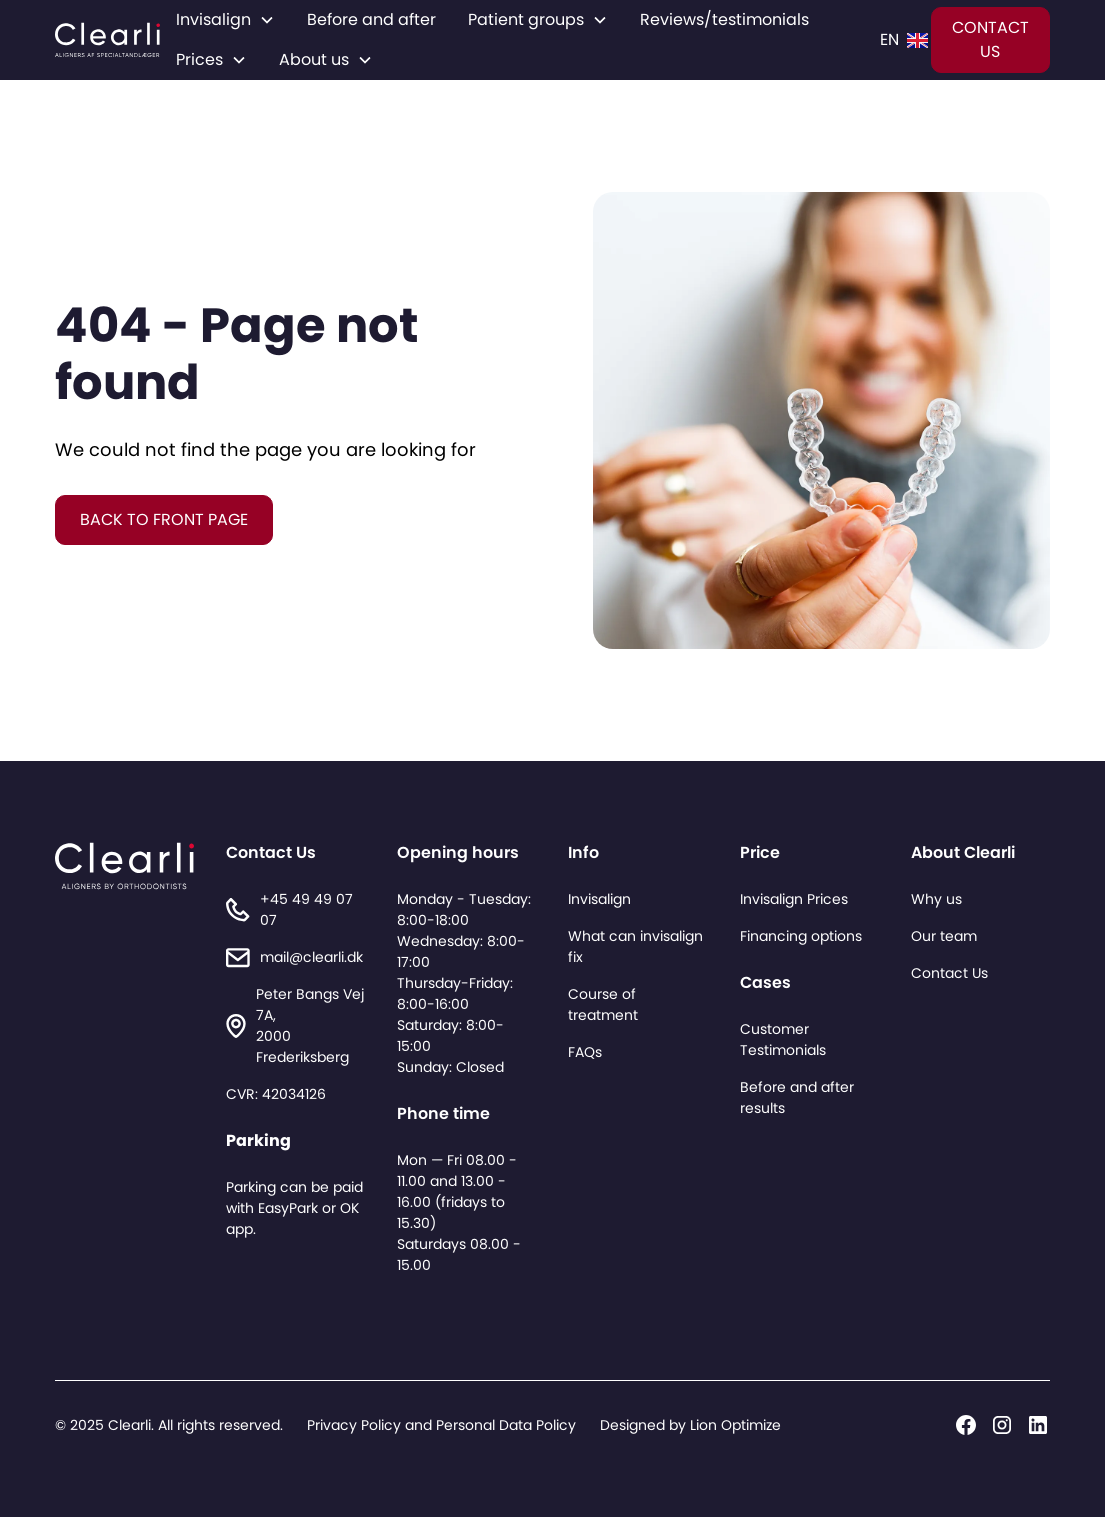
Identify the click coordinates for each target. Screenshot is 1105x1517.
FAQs (585, 1052)
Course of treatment (603, 1004)
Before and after (371, 19)
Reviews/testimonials (724, 19)
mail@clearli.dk (311, 957)
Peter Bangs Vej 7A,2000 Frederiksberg (310, 1025)
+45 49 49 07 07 (306, 909)
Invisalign (599, 899)
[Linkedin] (1038, 1425)
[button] (225, 20)
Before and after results (797, 1097)
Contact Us (949, 973)
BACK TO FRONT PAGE (164, 519)
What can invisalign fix (635, 946)
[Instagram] (1002, 1425)
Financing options (801, 936)
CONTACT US (990, 39)
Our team (944, 936)
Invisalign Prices (794, 899)
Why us (936, 899)
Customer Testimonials (783, 1039)
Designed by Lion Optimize (690, 1425)
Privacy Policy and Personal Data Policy (441, 1425)
